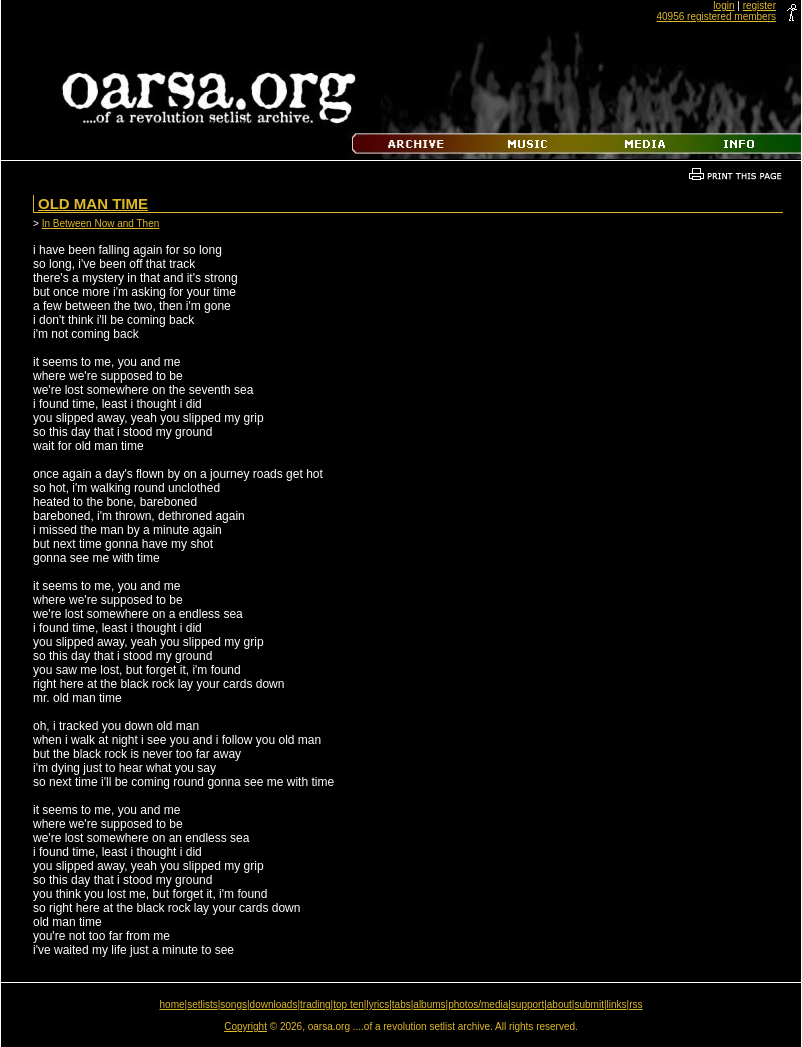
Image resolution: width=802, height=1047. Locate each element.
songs (233, 1004)
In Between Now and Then (101, 223)
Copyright (245, 1026)
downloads (274, 1004)
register (759, 5)
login (723, 5)
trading (315, 1004)
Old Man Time (93, 203)
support (527, 1004)
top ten (348, 1004)
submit (588, 1004)
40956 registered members (716, 16)
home (172, 1004)
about (559, 1004)
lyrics (377, 1004)
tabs (401, 1004)
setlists (202, 1004)
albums (429, 1004)
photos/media (478, 1004)
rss (635, 1004)
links (617, 1004)
